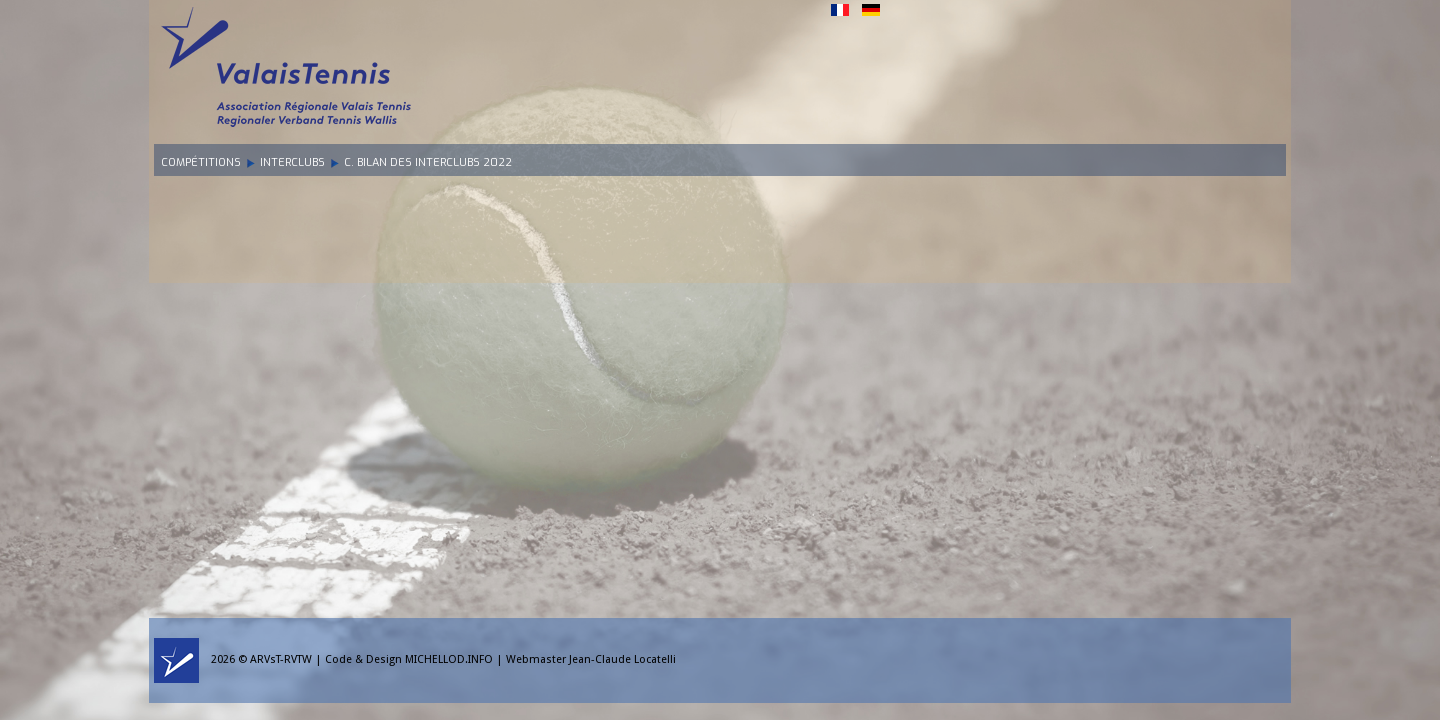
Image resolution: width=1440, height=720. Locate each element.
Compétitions (201, 162)
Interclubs (292, 162)
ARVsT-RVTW (281, 659)
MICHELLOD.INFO (449, 659)
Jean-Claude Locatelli (622, 659)
